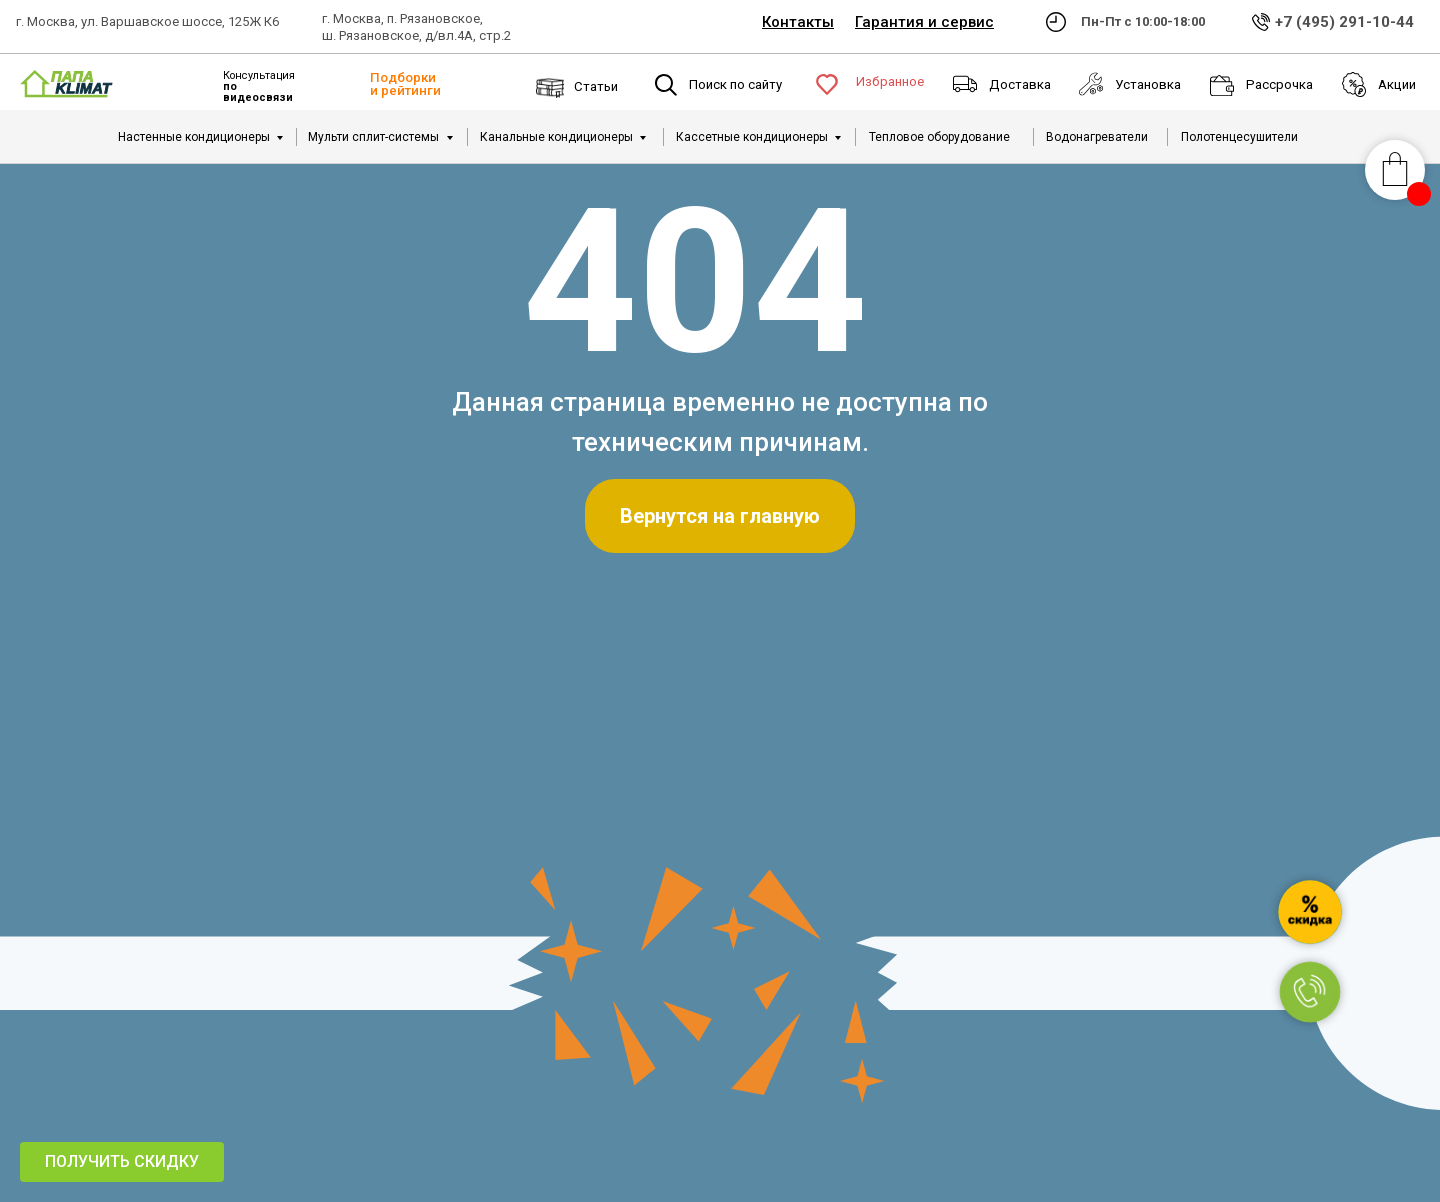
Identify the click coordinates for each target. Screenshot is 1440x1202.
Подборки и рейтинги (405, 84)
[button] (122, 1162)
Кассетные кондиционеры (752, 137)
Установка (1148, 84)
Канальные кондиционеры (556, 137)
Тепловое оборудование (939, 137)
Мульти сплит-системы (373, 137)
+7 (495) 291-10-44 (1344, 22)
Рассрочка (1279, 84)
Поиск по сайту (735, 84)
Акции (1397, 84)
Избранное (890, 81)
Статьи (596, 86)
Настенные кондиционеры (194, 137)
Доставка (1020, 84)
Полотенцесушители (1239, 137)
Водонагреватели (1097, 137)
